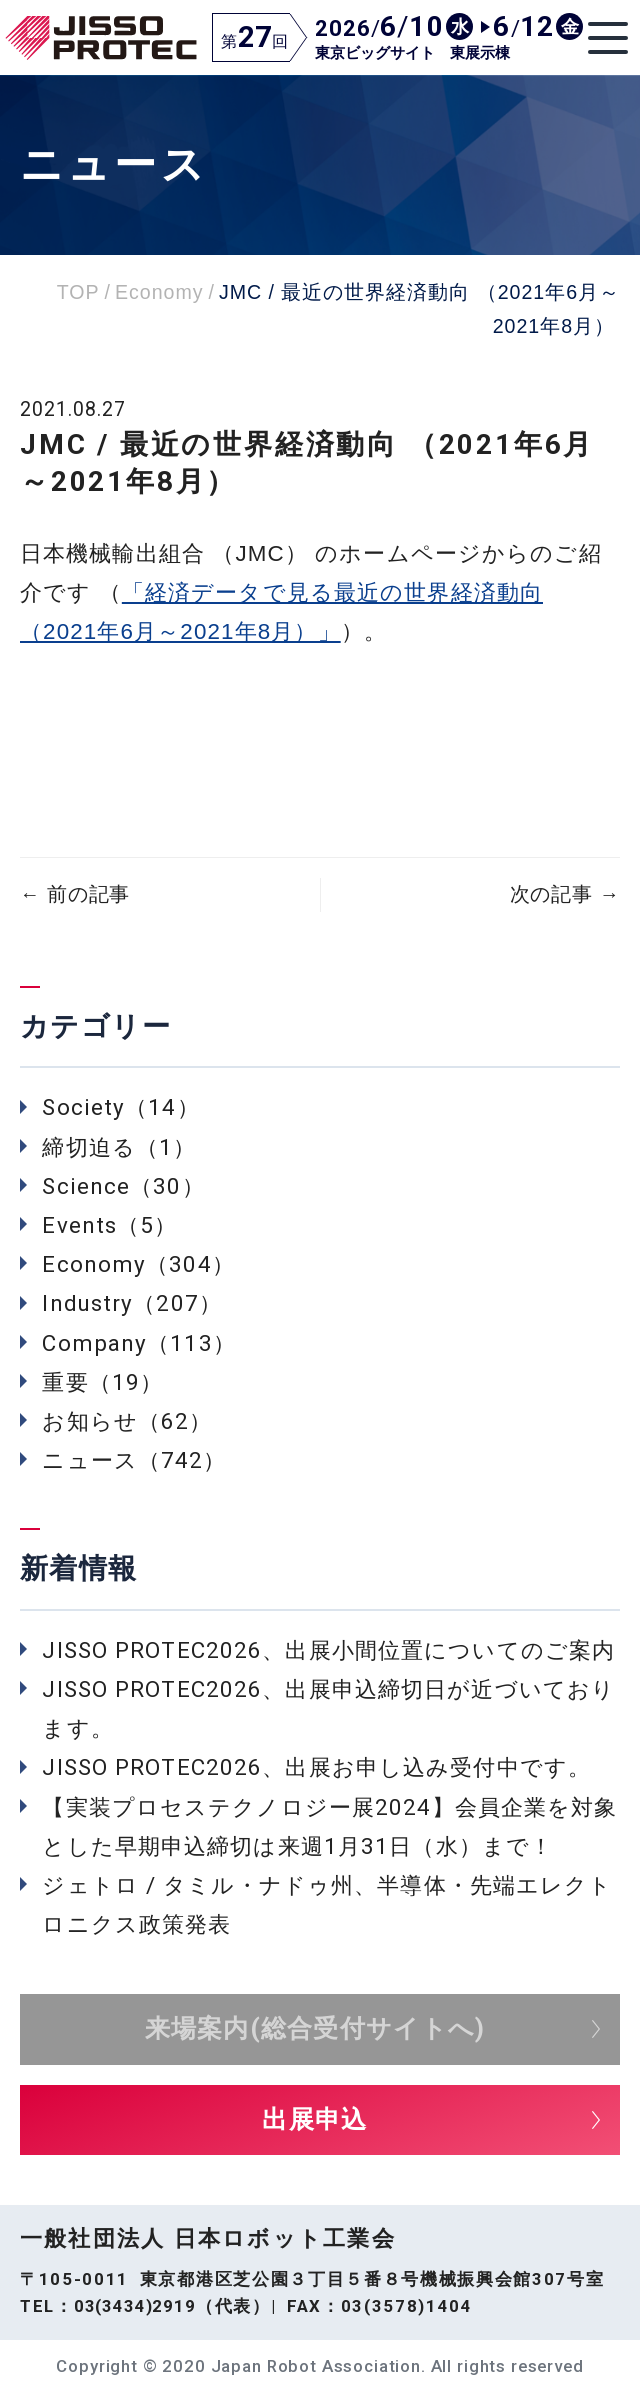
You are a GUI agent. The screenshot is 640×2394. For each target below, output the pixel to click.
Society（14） (120, 1107)
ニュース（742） (134, 1460)
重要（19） (102, 1382)
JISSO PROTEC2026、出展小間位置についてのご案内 (328, 1650)
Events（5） (109, 1225)
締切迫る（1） (119, 1147)
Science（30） (123, 1186)
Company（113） (138, 1343)
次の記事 (565, 894)
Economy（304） (138, 1264)
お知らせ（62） (127, 1421)
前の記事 (75, 894)
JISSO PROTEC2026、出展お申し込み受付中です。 (316, 1767)
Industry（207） (132, 1303)
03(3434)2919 (135, 2306)
